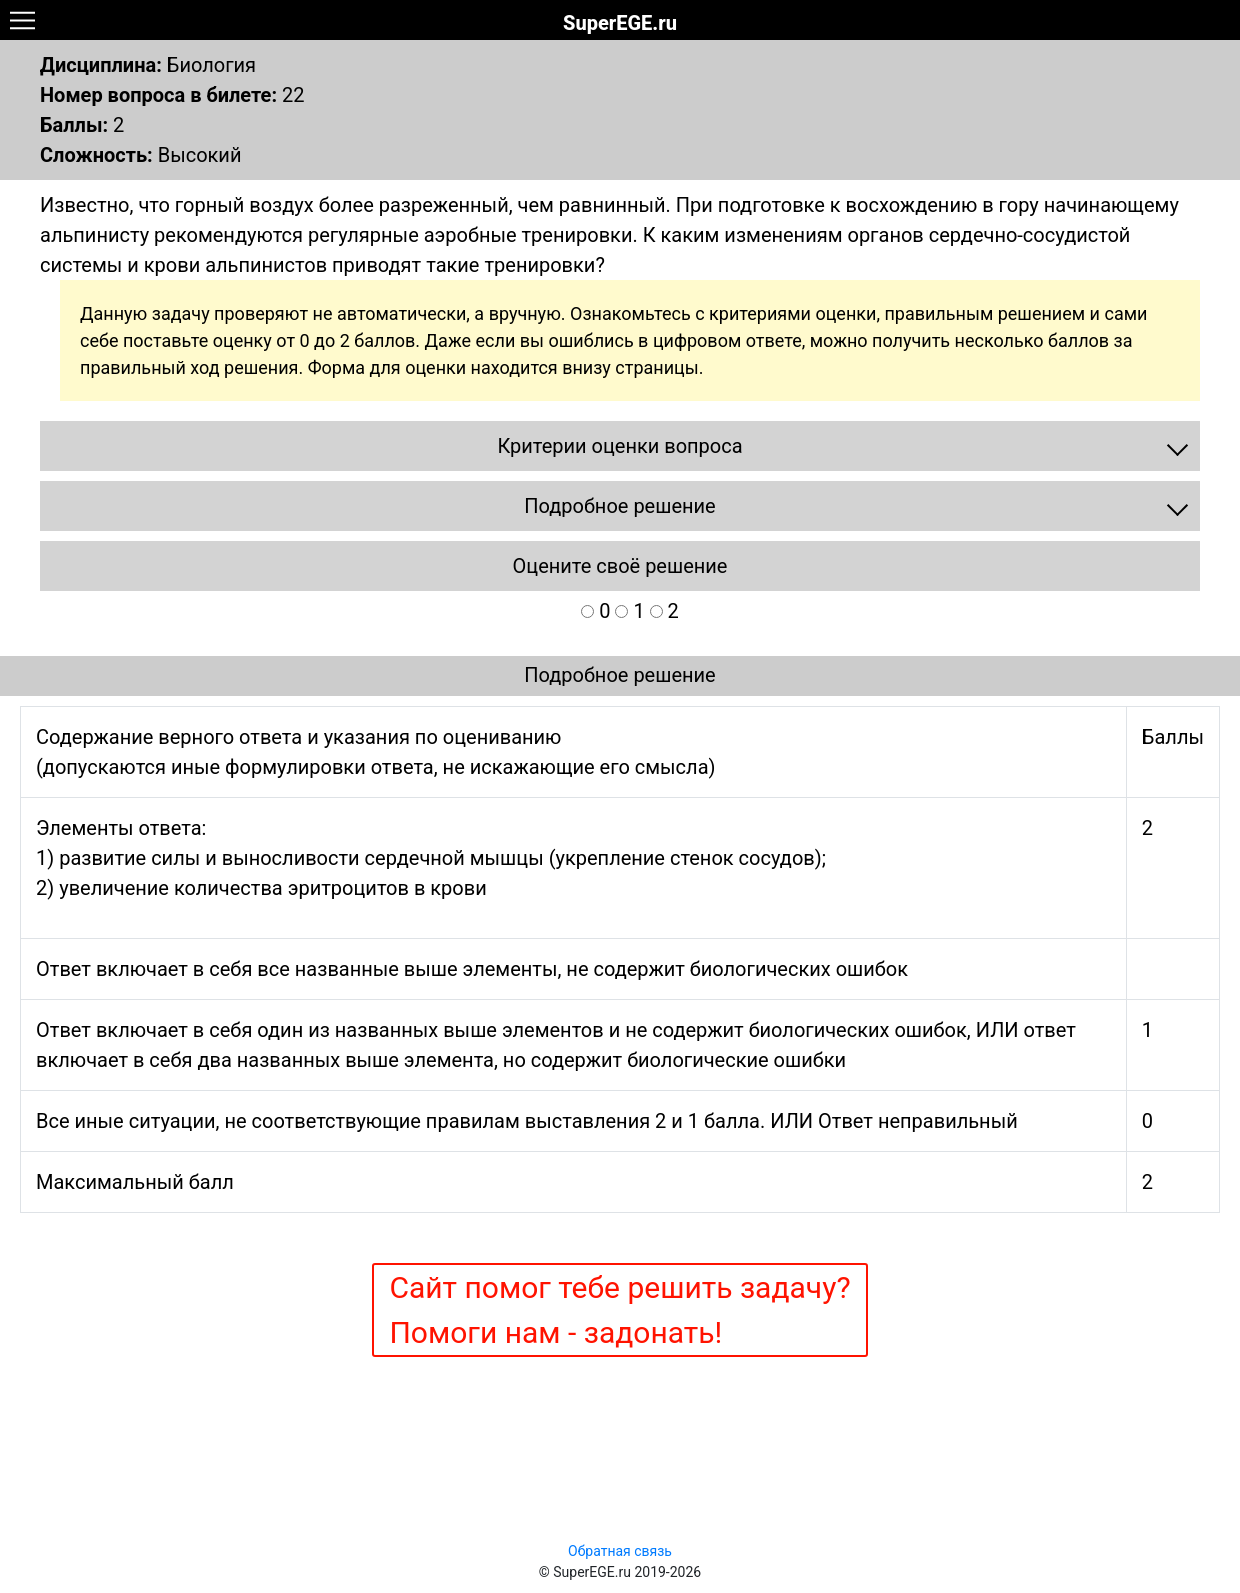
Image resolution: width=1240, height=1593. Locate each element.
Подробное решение (619, 675)
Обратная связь (620, 1551)
